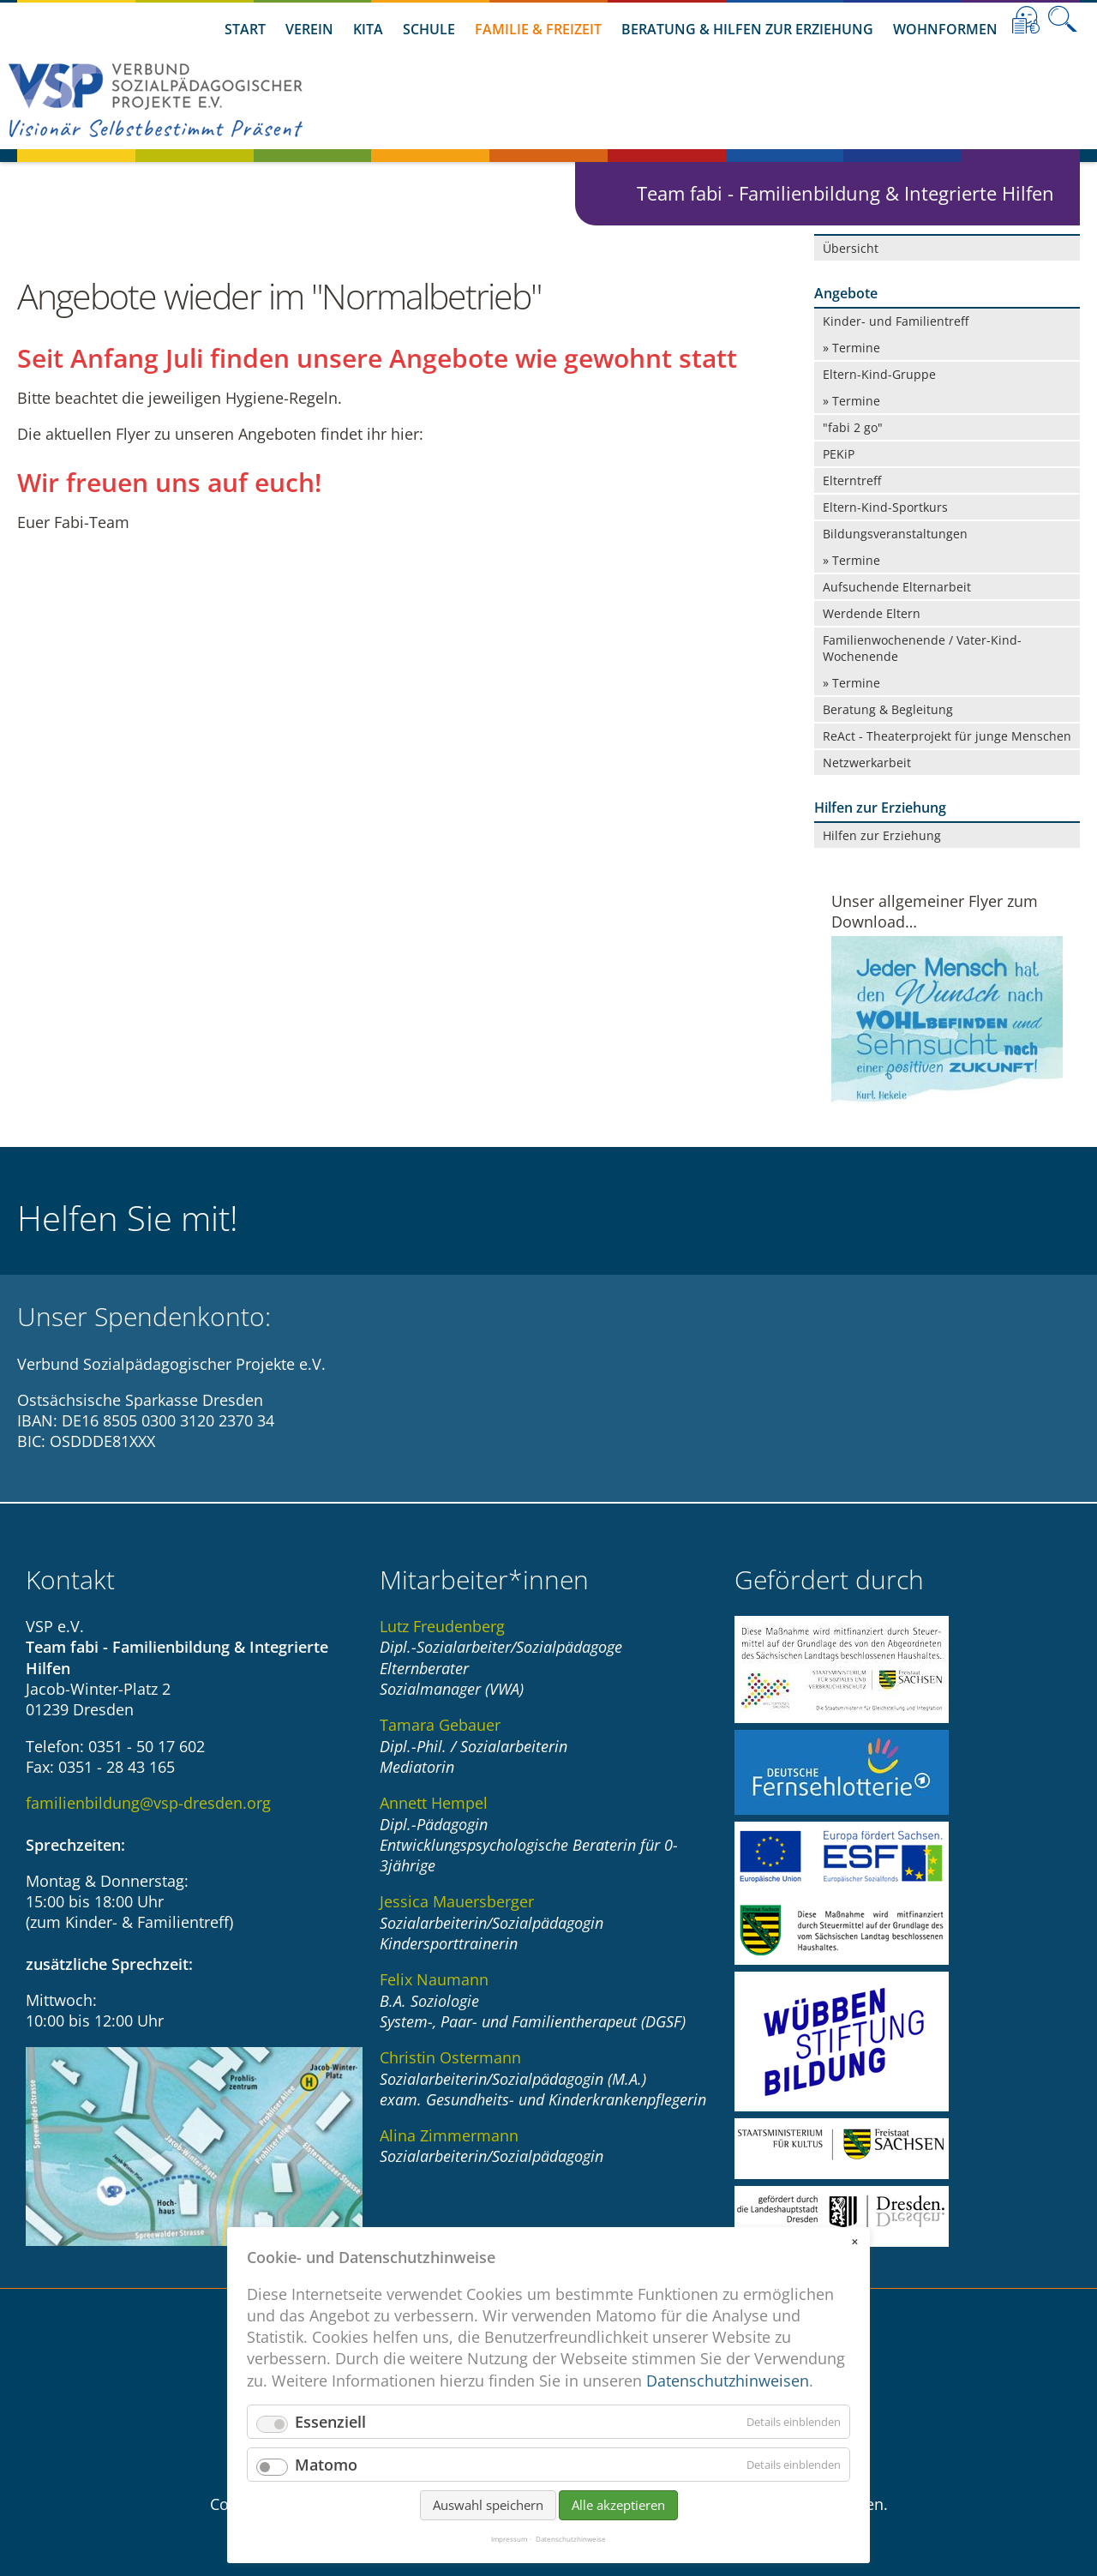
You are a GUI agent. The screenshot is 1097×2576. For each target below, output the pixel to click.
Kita (368, 29)
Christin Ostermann (450, 2057)
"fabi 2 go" (853, 427)
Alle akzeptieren (618, 2504)
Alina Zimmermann (449, 2135)
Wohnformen (945, 29)
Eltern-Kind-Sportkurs (885, 507)
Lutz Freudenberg (442, 1626)
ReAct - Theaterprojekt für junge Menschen (947, 736)
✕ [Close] (854, 2242)
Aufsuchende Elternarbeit (897, 587)
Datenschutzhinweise (571, 2539)
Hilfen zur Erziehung (882, 835)
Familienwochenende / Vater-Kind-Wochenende (922, 648)
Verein (309, 29)
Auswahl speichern (488, 2504)
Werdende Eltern (871, 613)
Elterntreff (852, 480)
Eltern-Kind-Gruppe (879, 374)
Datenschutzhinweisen (727, 2380)
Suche (1063, 20)
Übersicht (850, 248)
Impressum (509, 2539)
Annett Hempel (434, 1802)
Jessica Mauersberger (457, 1901)
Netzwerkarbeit (867, 762)
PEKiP (838, 454)
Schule (429, 29)
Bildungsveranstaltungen (895, 533)
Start (245, 29)
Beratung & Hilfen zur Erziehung (747, 29)
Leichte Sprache (1026, 20)
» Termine (851, 347)
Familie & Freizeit (538, 29)
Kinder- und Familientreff (895, 321)
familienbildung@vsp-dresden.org (148, 1802)
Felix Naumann (434, 1979)
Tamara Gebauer (440, 1724)
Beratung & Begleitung (888, 709)
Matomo (326, 2464)
